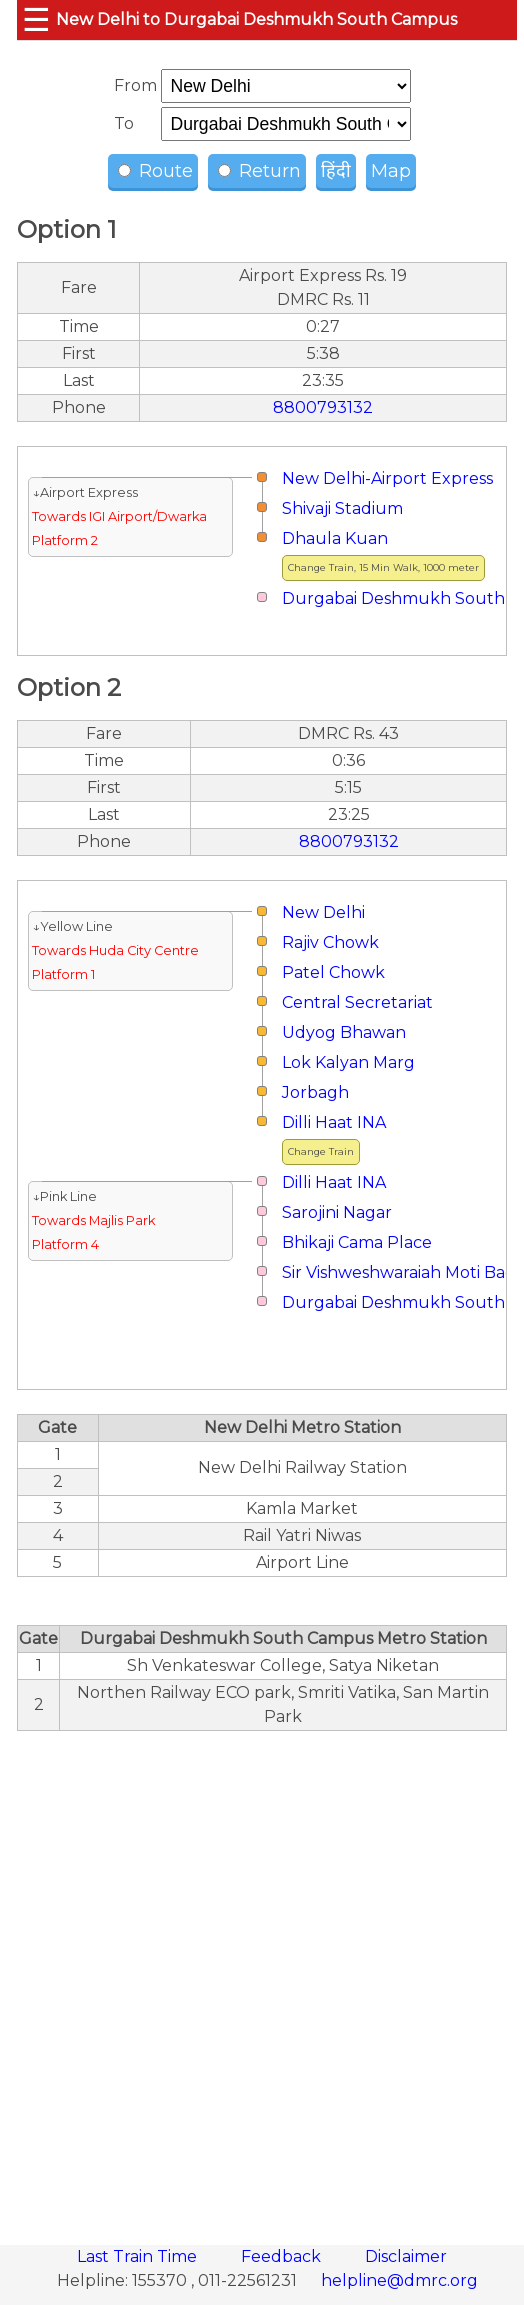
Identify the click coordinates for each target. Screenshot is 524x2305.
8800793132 (323, 407)
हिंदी (336, 171)
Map (391, 171)
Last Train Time (139, 2256)
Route (155, 171)
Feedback (283, 2256)
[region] (262, 1977)
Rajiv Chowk (330, 942)
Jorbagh (315, 1092)
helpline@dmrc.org (399, 2280)
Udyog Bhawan (344, 1032)
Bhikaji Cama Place (357, 1242)
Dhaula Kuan (335, 538)
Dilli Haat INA (334, 1122)
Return (259, 171)
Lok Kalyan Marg (348, 1062)
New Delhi (323, 912)
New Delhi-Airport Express (387, 478)
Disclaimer (406, 2256)
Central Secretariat (357, 1002)
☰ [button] (36, 19)
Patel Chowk (333, 972)
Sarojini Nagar (337, 1212)
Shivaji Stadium (342, 508)
